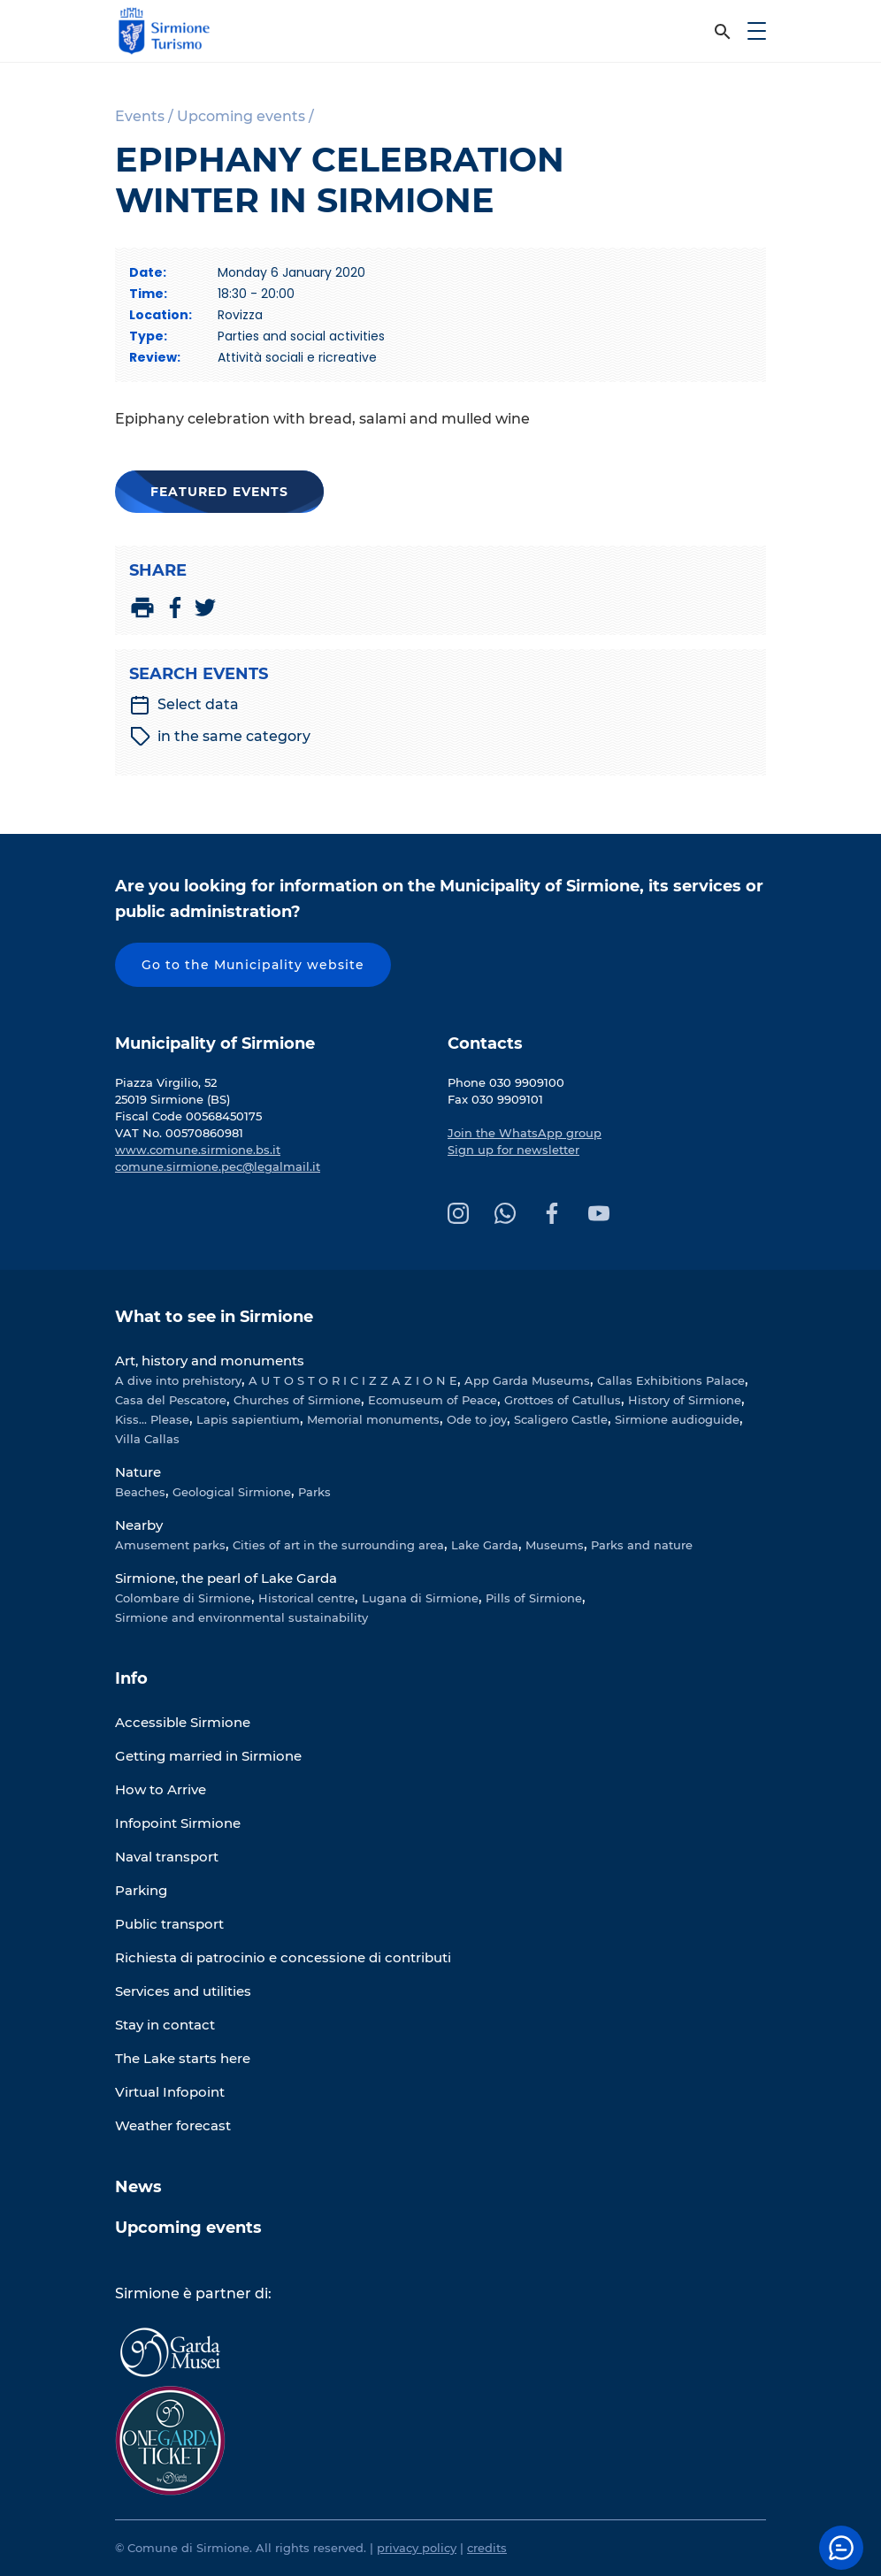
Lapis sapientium (248, 1419)
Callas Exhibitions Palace (671, 1380)
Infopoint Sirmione (178, 1823)
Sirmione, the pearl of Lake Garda (226, 1578)
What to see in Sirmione (214, 1317)
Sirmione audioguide (677, 1419)
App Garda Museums (527, 1380)
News (138, 2187)
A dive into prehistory (178, 1380)
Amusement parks (170, 1545)
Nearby (139, 1525)
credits (487, 2548)
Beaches (140, 1492)
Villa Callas (147, 1439)
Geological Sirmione (231, 1492)
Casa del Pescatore (170, 1400)
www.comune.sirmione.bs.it (197, 1150)
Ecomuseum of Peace (432, 1400)
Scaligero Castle (561, 1419)
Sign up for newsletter (513, 1150)
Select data (184, 705)
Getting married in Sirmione (208, 1755)
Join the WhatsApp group (524, 1133)
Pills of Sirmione (534, 1598)
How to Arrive (160, 1789)
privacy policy (416, 2548)
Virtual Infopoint (170, 2091)
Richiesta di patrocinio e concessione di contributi (283, 1957)
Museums (554, 1545)
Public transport (169, 1923)
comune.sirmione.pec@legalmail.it (217, 1166)
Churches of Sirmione (297, 1400)
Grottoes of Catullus (562, 1400)
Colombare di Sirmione (183, 1598)
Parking (141, 1890)
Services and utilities (183, 1991)
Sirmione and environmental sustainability (241, 1617)
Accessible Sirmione (182, 1722)
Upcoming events (188, 2228)
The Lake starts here (182, 2058)
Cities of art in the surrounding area (338, 1545)
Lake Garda (484, 1545)
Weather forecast (173, 2125)
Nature (138, 1472)
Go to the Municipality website (253, 965)
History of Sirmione (684, 1400)
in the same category (220, 737)
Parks (314, 1492)
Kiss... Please (152, 1419)
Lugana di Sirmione (420, 1598)
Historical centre (306, 1598)
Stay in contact (165, 2024)
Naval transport (166, 1856)
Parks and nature (642, 1545)
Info (131, 1678)
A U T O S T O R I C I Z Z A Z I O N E (353, 1380)
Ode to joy (477, 1419)
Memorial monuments (373, 1419)
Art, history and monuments (209, 1360)
